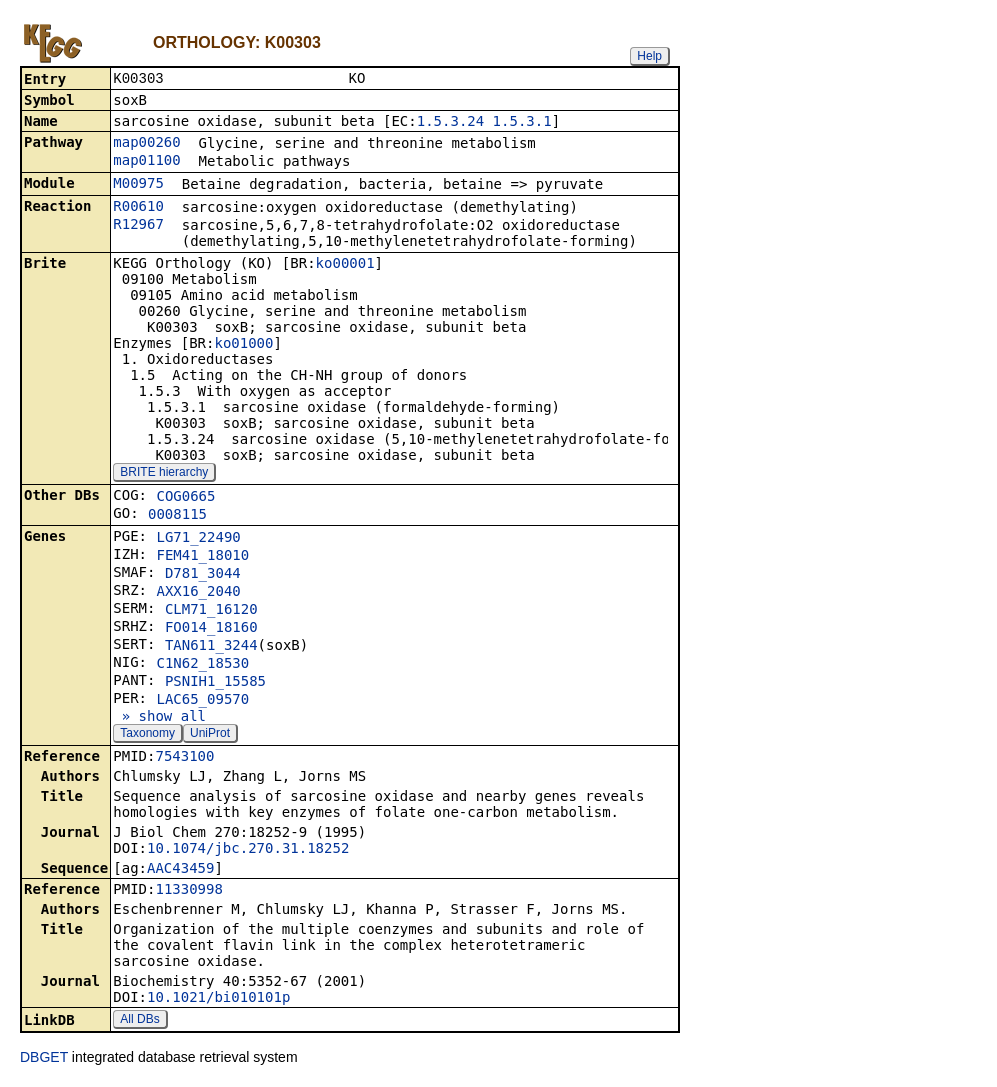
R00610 (138, 208)
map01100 (146, 162)
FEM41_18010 (202, 557)
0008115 (177, 516)
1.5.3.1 (522, 123)
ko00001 (345, 265)
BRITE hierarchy (164, 474)
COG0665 (185, 498)
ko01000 (243, 345)
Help (649, 56)
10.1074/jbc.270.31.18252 (248, 850)
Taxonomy (147, 735)
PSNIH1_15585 (215, 683)
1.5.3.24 (450, 123)
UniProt (210, 735)
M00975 (138, 185)
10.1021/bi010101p (218, 999)
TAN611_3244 (211, 647)
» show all (159, 718)
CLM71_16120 (211, 611)
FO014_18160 (211, 629)
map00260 (146, 144)
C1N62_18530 (202, 665)
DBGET (44, 1059)
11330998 (188, 891)
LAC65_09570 (202, 701)
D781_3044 (203, 575)
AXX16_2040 (198, 593)
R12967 (138, 226)
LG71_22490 (198, 539)
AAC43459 (180, 870)
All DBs (139, 1021)
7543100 (184, 758)
